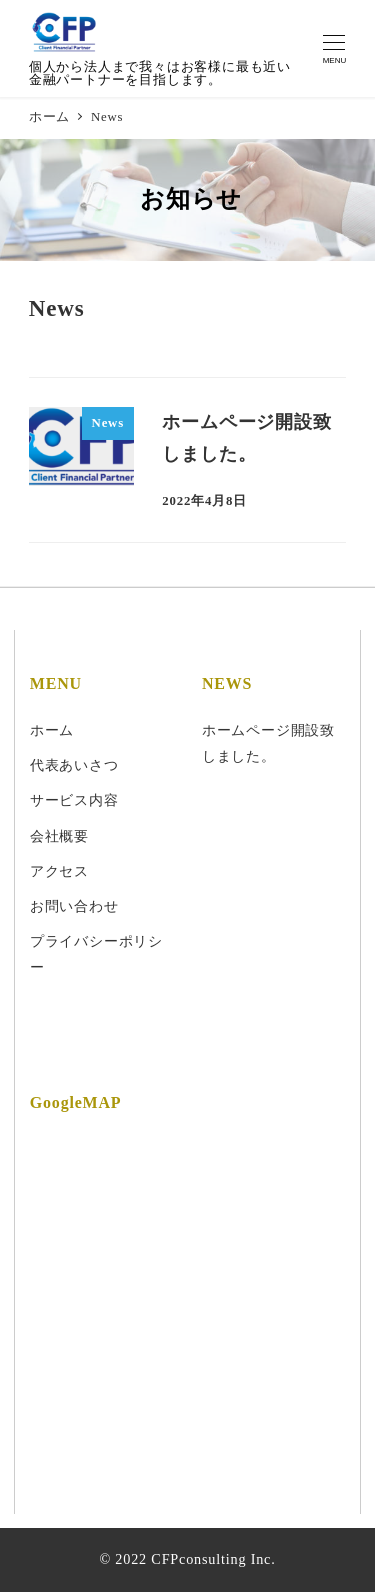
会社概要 (59, 836)
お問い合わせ (74, 906)
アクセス (59, 871)
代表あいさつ (74, 765)
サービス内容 (74, 800)
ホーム (52, 730)
